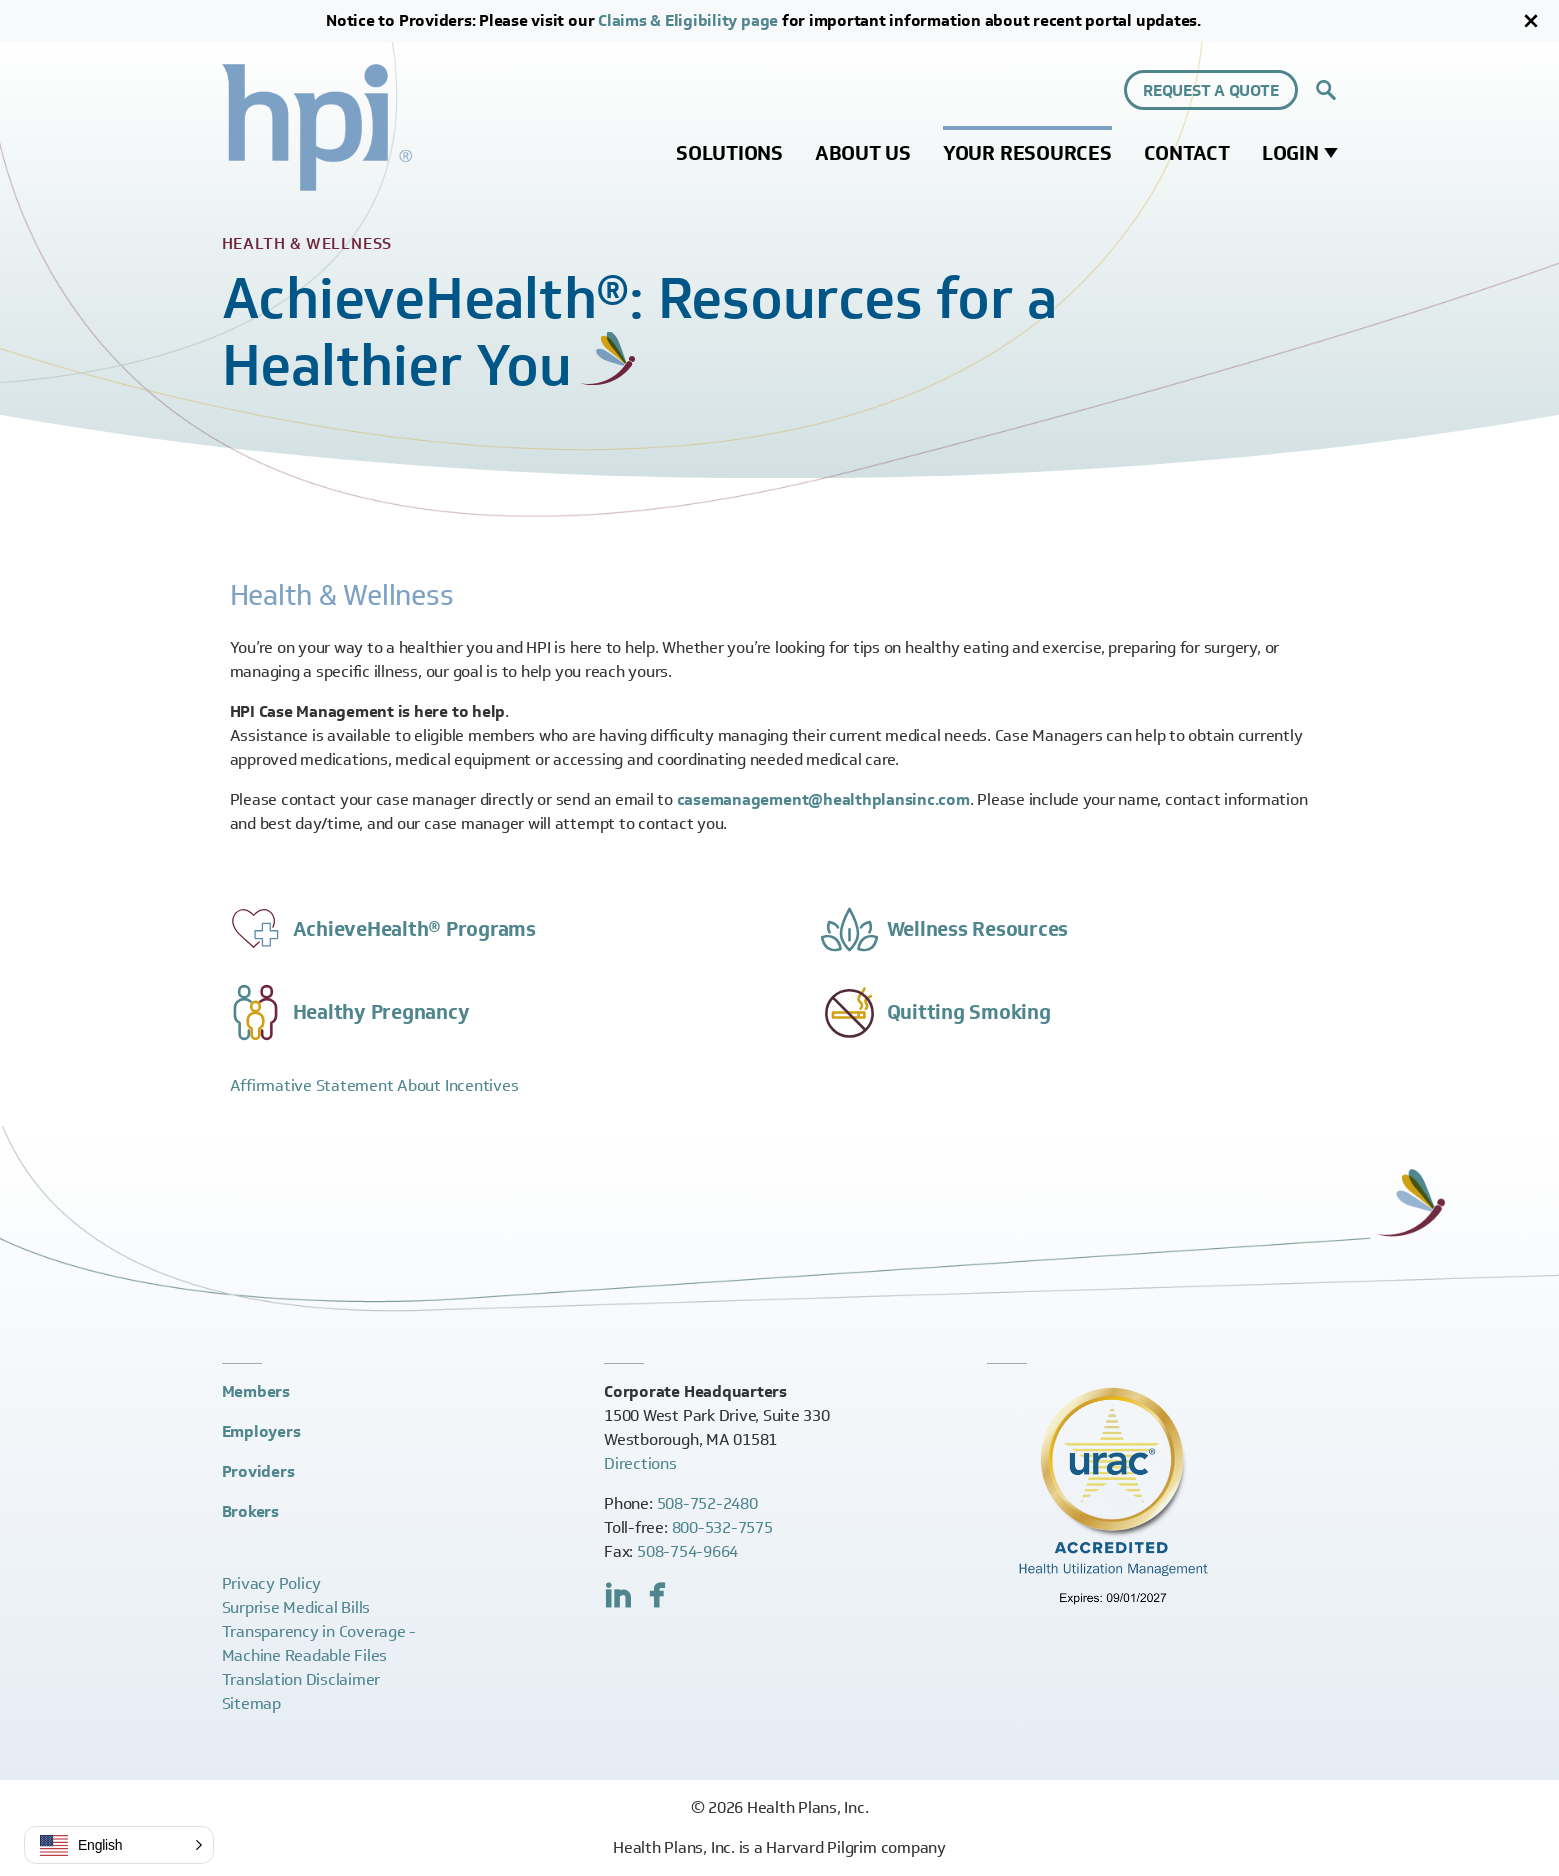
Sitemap (251, 1703)
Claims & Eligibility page (688, 20)
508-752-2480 (707, 1503)
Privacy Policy (272, 1583)
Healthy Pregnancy (381, 1012)
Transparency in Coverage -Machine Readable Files (319, 1643)
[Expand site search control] (1326, 90)
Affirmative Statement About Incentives (374, 1085)
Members (256, 1391)
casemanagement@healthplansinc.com (823, 799)
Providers (258, 1471)
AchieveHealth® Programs (414, 929)
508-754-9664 (687, 1551)
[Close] (1531, 21)
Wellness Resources (978, 929)
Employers (261, 1431)
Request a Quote (1210, 90)
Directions (640, 1463)
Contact (1187, 153)
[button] (119, 1845)
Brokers (250, 1511)
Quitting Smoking (969, 1012)
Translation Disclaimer (301, 1679)
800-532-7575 (722, 1527)
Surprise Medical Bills (296, 1607)
